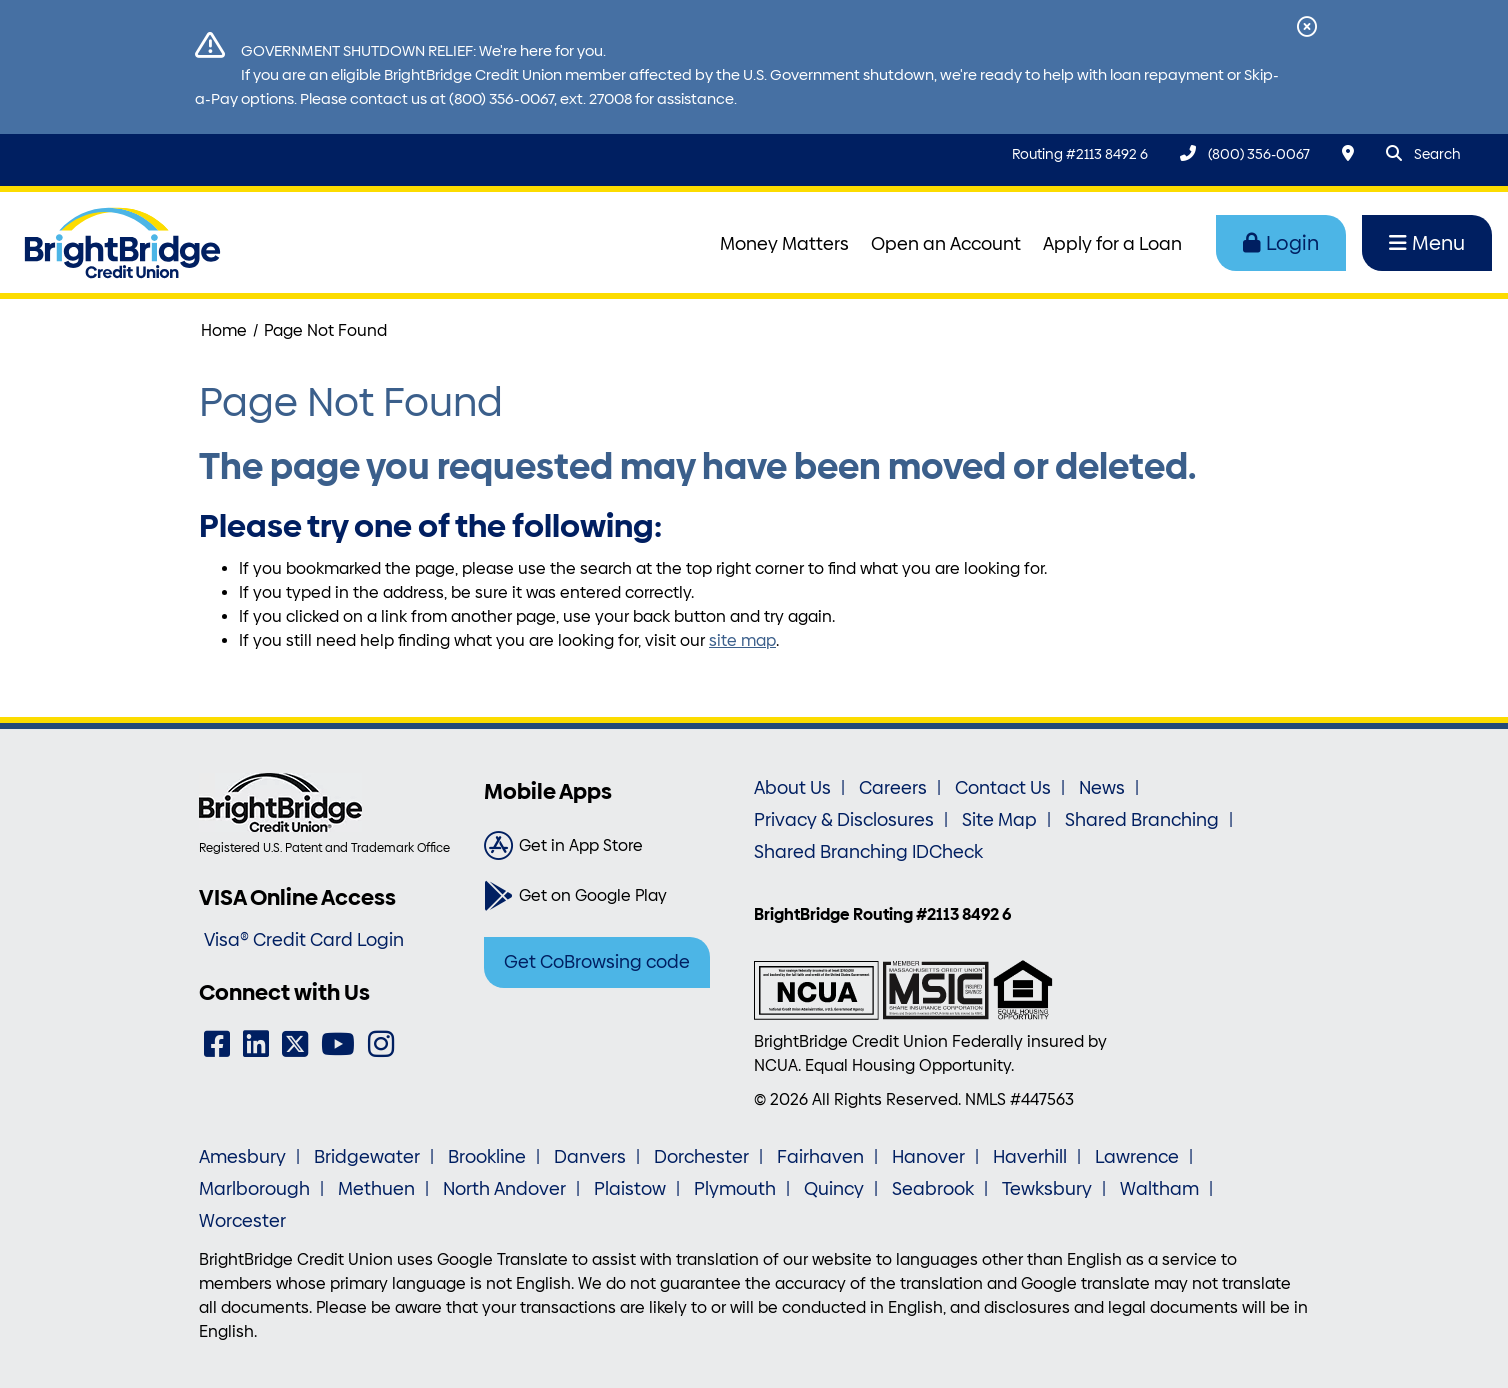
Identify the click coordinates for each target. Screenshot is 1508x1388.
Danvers (590, 1157)
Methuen (376, 1189)
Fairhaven (820, 1157)
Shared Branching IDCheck (868, 852)
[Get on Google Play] (611, 896)
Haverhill (1030, 1157)
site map (742, 640)
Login (1281, 243)
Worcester (242, 1221)
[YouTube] (338, 1044)
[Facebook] (217, 1044)
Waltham (1159, 1189)
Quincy (834, 1189)
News (1102, 788)
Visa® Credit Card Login (304, 940)
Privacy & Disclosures (844, 820)
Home (224, 330)
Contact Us (1003, 788)
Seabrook (933, 1189)
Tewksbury (1047, 1189)
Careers (893, 788)
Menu (1427, 243)
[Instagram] (381, 1044)
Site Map (999, 820)
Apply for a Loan (1112, 244)
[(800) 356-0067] (1245, 153)
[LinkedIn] (256, 1044)
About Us (792, 788)
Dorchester (701, 1157)
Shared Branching (1142, 820)
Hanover (928, 1157)
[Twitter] (295, 1044)
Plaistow (630, 1189)
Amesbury (242, 1157)
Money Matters (784, 244)
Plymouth (735, 1189)
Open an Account (946, 244)
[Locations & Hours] (1348, 153)
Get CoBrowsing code (597, 962)
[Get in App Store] (611, 846)
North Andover (504, 1189)
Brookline (487, 1157)
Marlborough (254, 1189)
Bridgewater (367, 1157)
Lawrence (1137, 1157)
